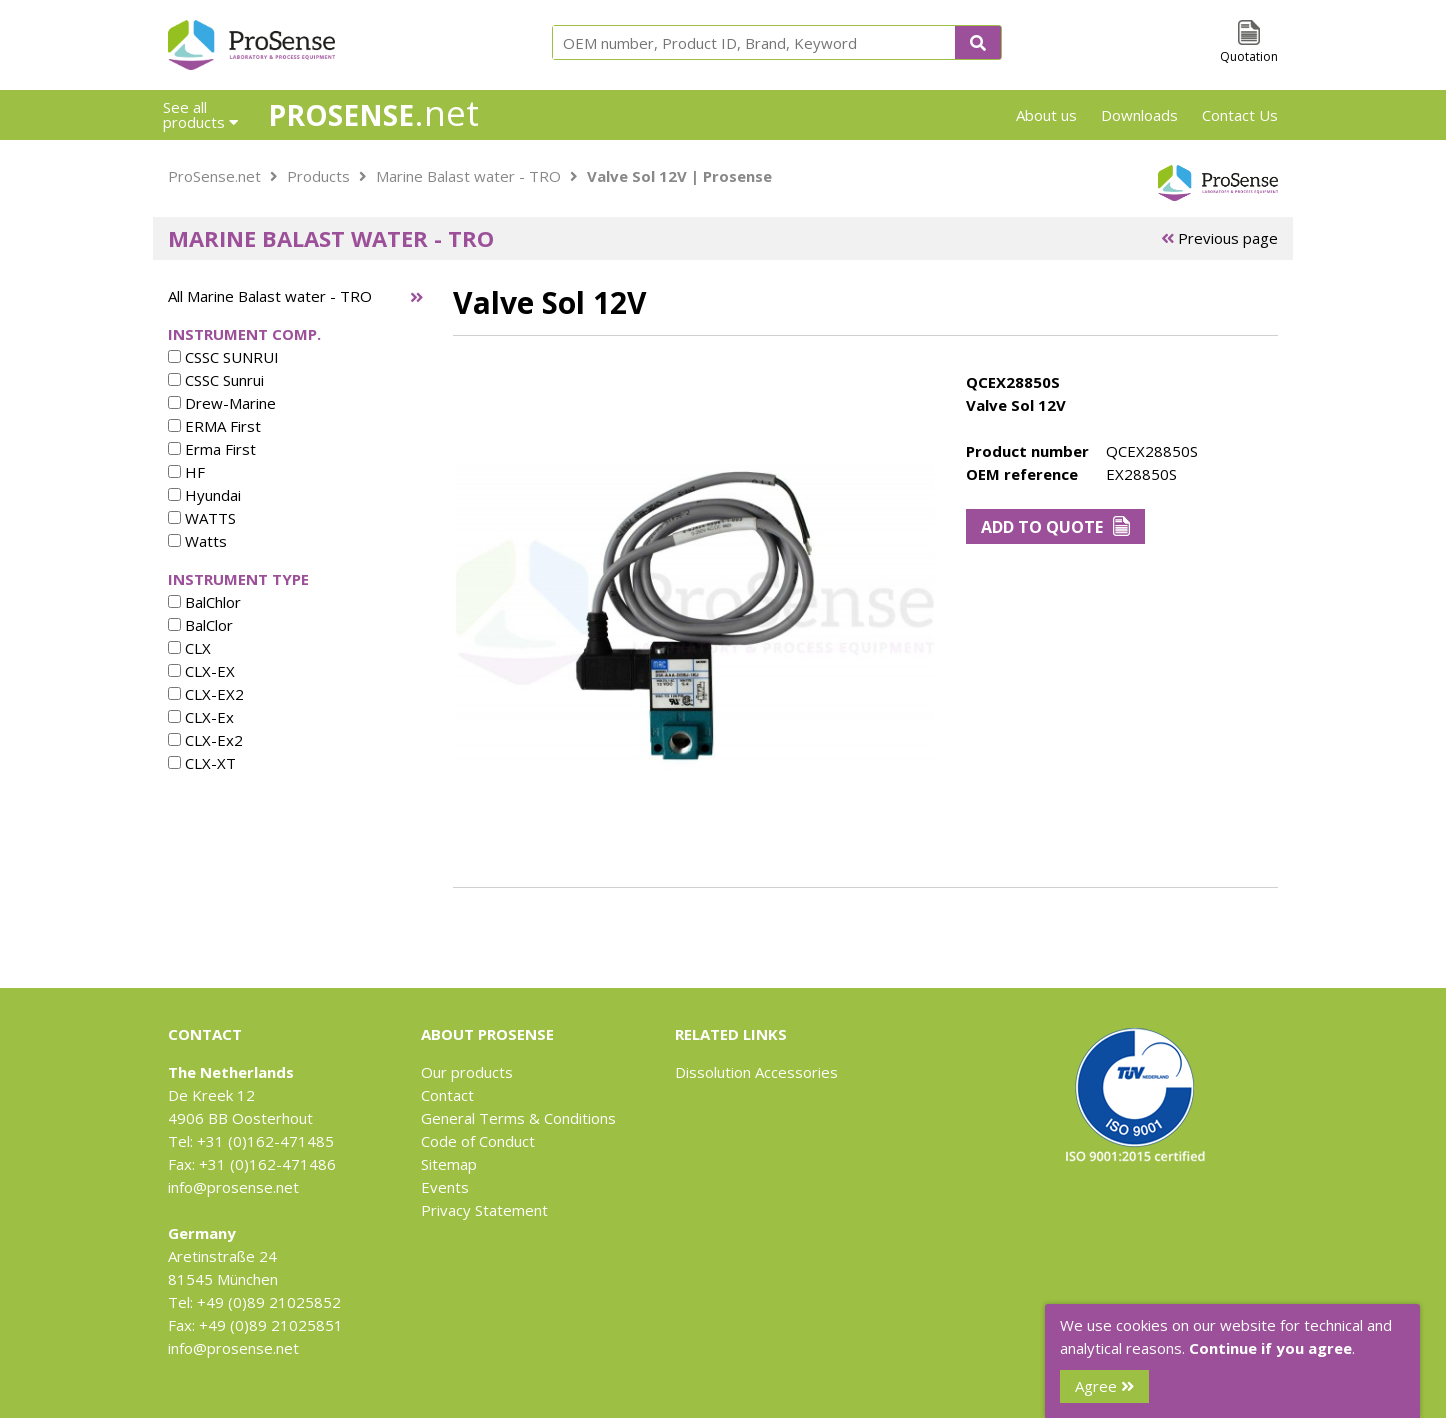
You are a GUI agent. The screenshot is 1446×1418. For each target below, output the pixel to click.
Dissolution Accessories (756, 1072)
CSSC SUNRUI (223, 357)
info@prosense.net (233, 1187)
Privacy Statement (484, 1210)
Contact (447, 1095)
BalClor (200, 625)
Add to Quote (1055, 527)
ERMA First (214, 426)
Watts (197, 541)
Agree (1104, 1386)
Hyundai (204, 495)
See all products (200, 114)
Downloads (1139, 115)
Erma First (212, 449)
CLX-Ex (201, 717)
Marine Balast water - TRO (468, 176)
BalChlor (204, 602)
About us (1046, 115)
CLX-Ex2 (205, 740)
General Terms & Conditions (518, 1118)
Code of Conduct (478, 1141)
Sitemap (449, 1164)
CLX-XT (202, 763)
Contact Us (1240, 115)
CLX (189, 648)
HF (186, 472)
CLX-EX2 (206, 694)
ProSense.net (214, 176)
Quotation (1249, 56)
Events (445, 1187)
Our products (467, 1072)
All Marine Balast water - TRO (270, 296)
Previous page (1219, 238)
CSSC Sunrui (216, 380)
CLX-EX (201, 671)
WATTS (202, 518)
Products (318, 176)
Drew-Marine (222, 403)
